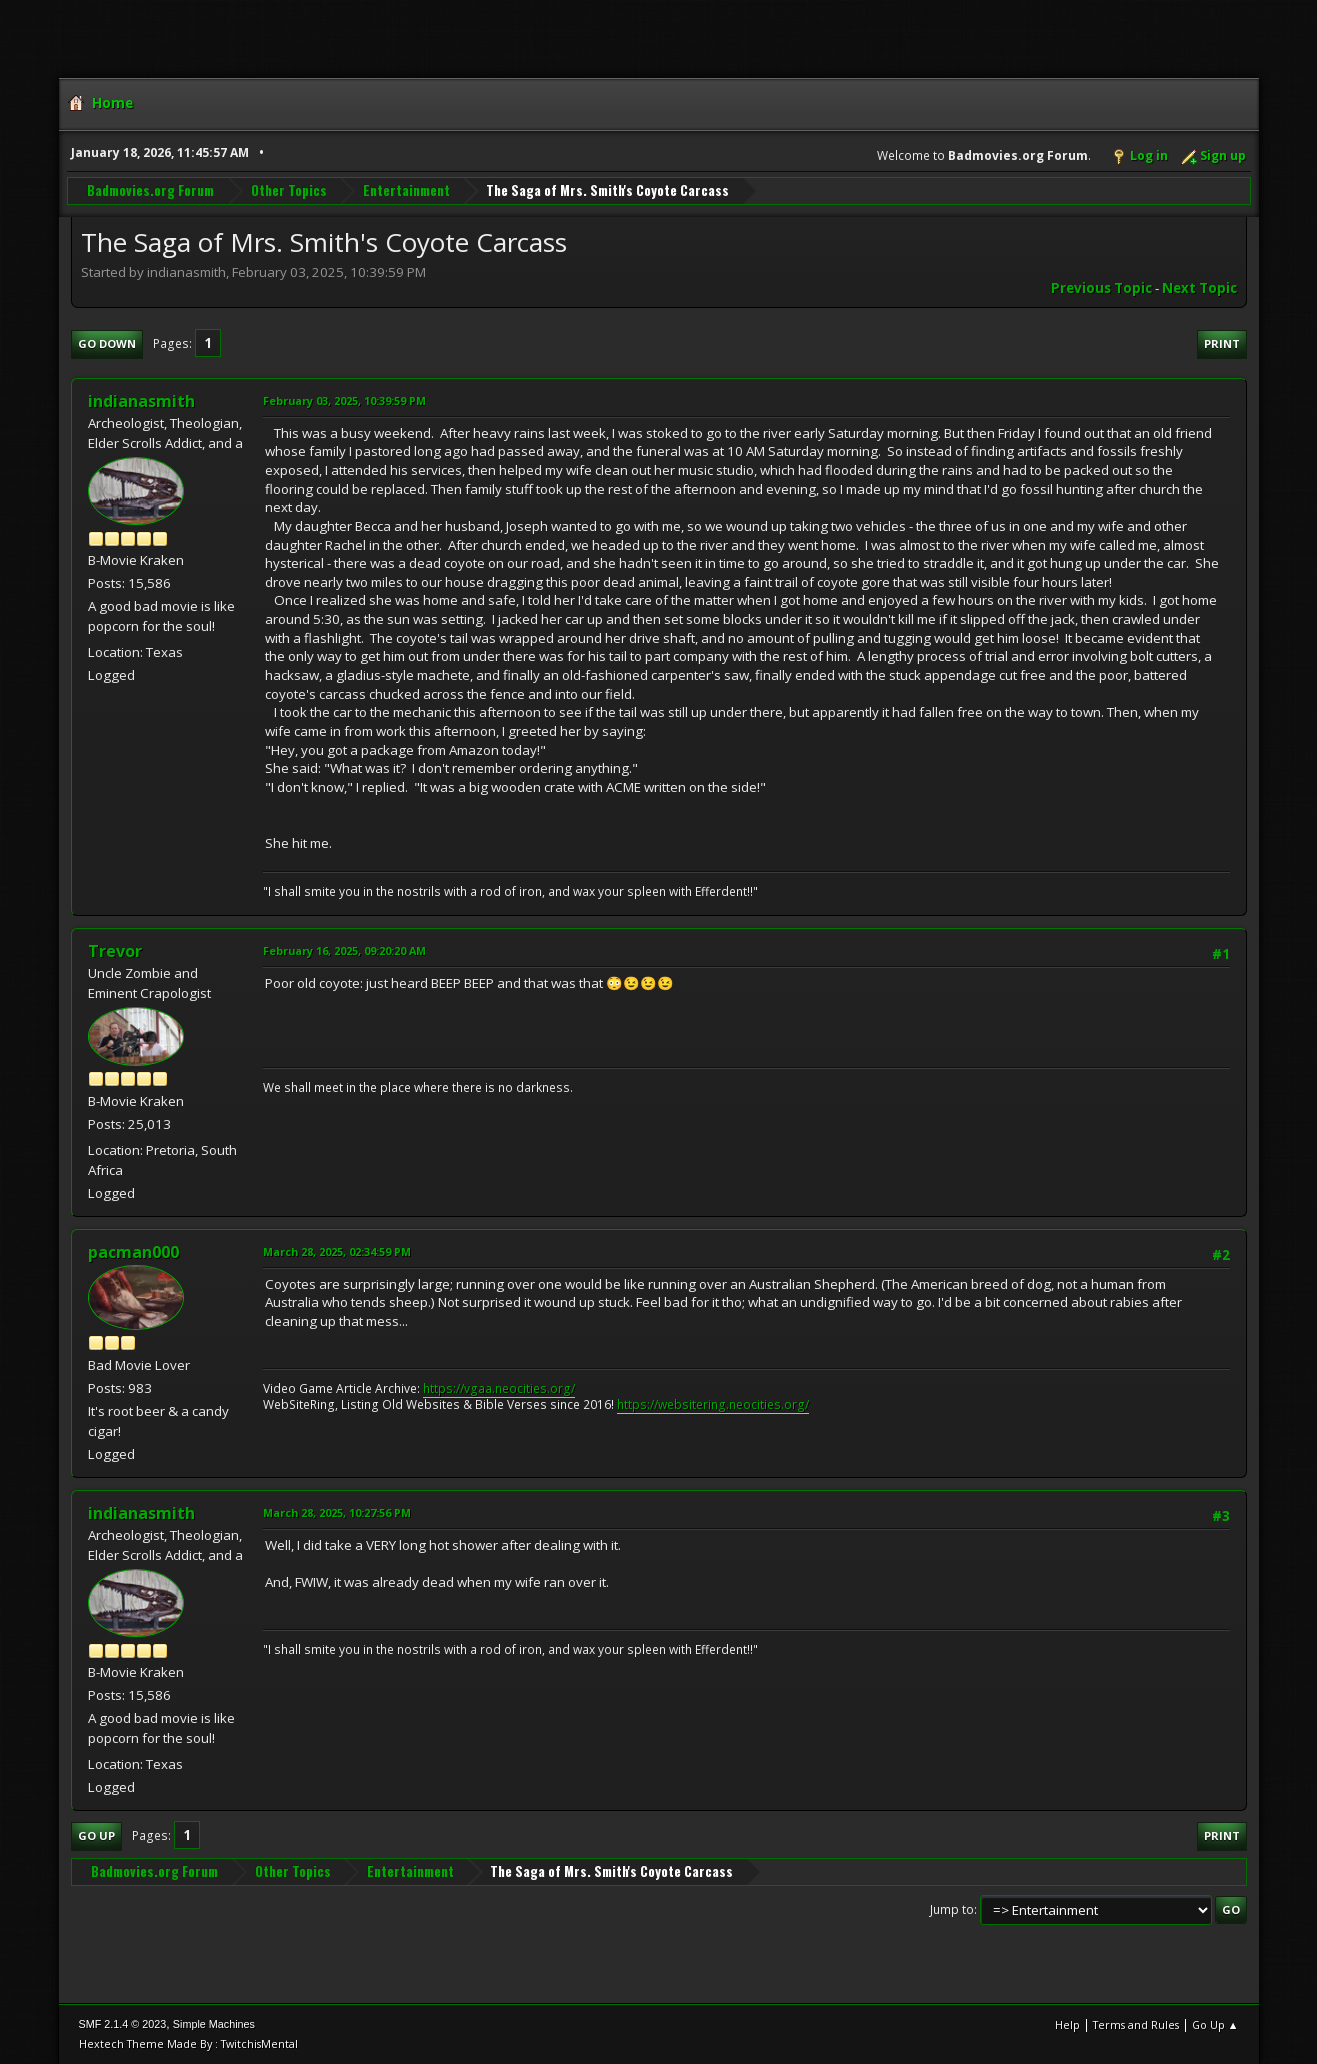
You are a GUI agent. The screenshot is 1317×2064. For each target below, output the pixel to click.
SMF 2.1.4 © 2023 (123, 2024)
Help (1067, 2024)
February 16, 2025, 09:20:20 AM (344, 950)
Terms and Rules (1136, 2024)
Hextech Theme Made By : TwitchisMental (188, 2043)
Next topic (1199, 288)
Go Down (107, 343)
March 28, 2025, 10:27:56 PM (337, 1512)
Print (1222, 343)
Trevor (115, 951)
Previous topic (1101, 288)
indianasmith (141, 401)
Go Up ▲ (1215, 2024)
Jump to (952, 1909)
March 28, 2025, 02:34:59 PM (337, 1251)
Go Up (96, 1835)
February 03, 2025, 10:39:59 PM (344, 400)
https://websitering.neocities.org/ (713, 1404)
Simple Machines (214, 2024)
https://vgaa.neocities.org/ (499, 1388)
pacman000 (133, 1252)
